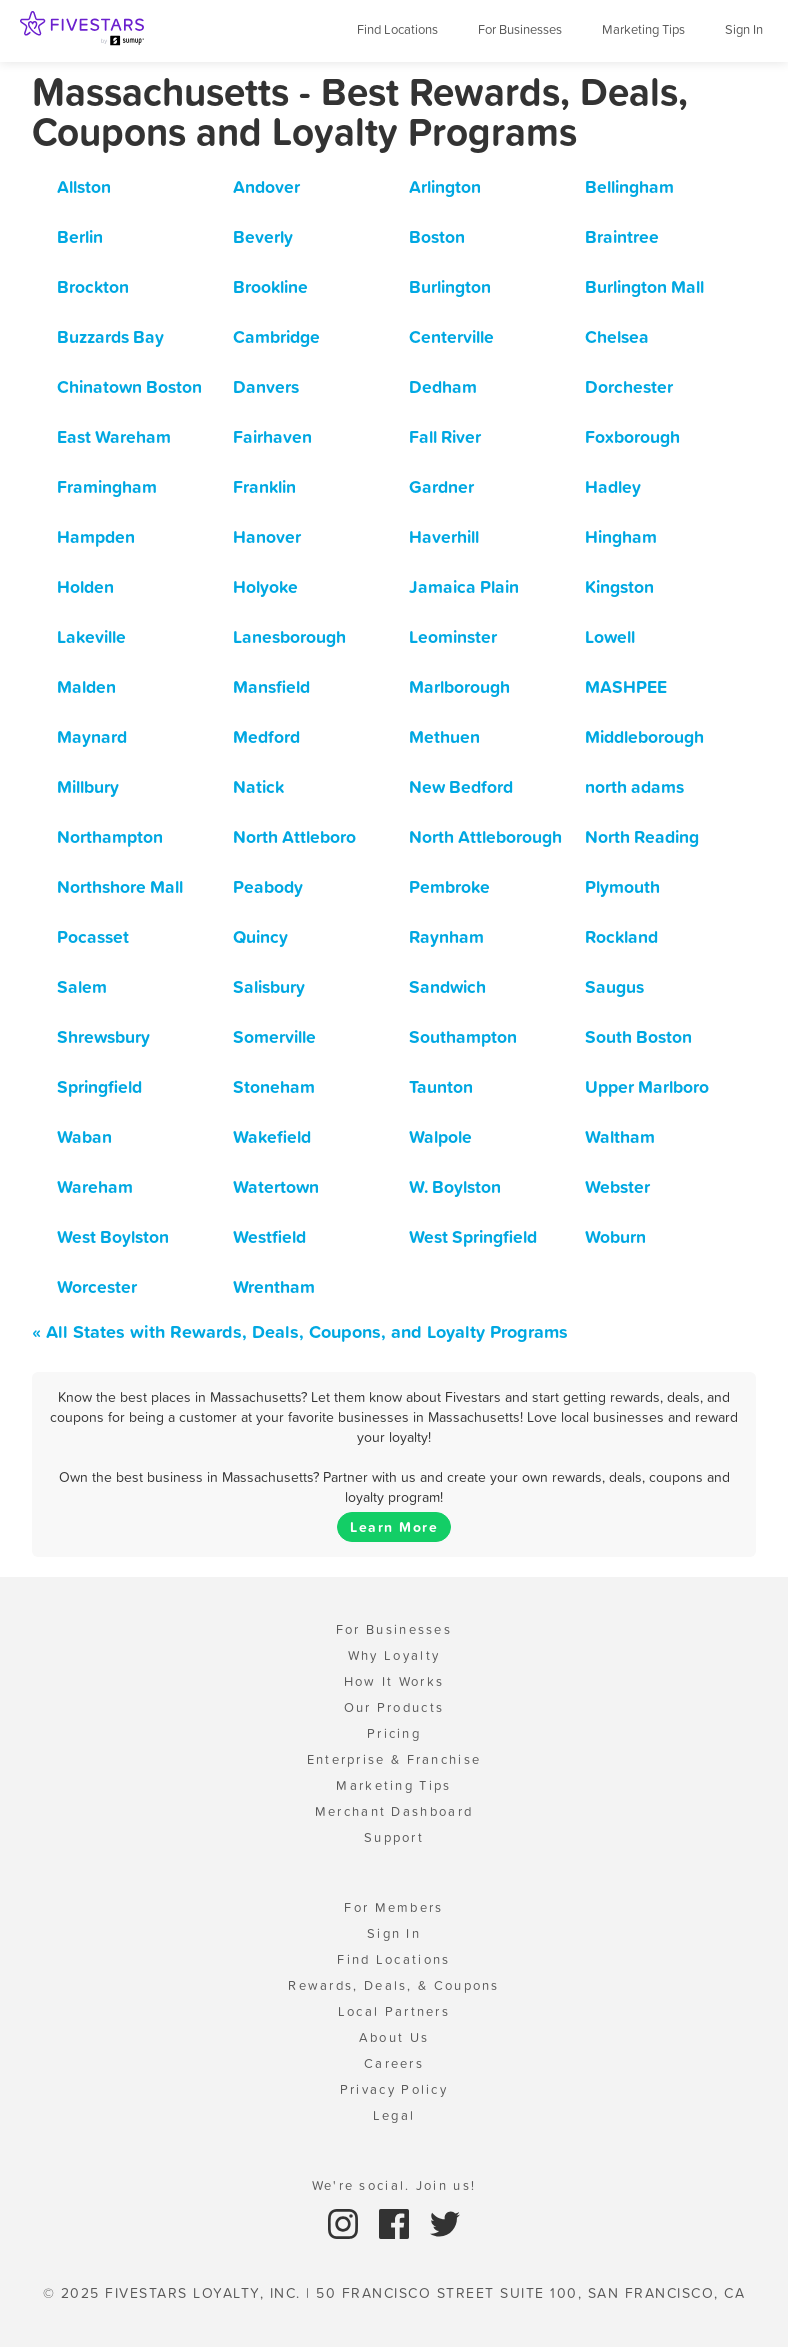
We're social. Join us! (394, 2185)
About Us (394, 2037)
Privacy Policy (394, 2089)
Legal (394, 2115)
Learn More (394, 1527)
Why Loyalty (394, 1655)
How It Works (394, 1681)
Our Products (394, 1707)
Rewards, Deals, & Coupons (394, 1985)
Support (394, 1837)
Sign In (744, 29)
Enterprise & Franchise (394, 1759)
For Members (393, 1907)
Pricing (394, 1733)
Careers (394, 2063)
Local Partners (394, 2011)
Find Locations (397, 29)
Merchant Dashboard (394, 1811)
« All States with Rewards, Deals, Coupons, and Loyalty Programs (300, 1331)
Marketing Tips (643, 29)
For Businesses (520, 29)
